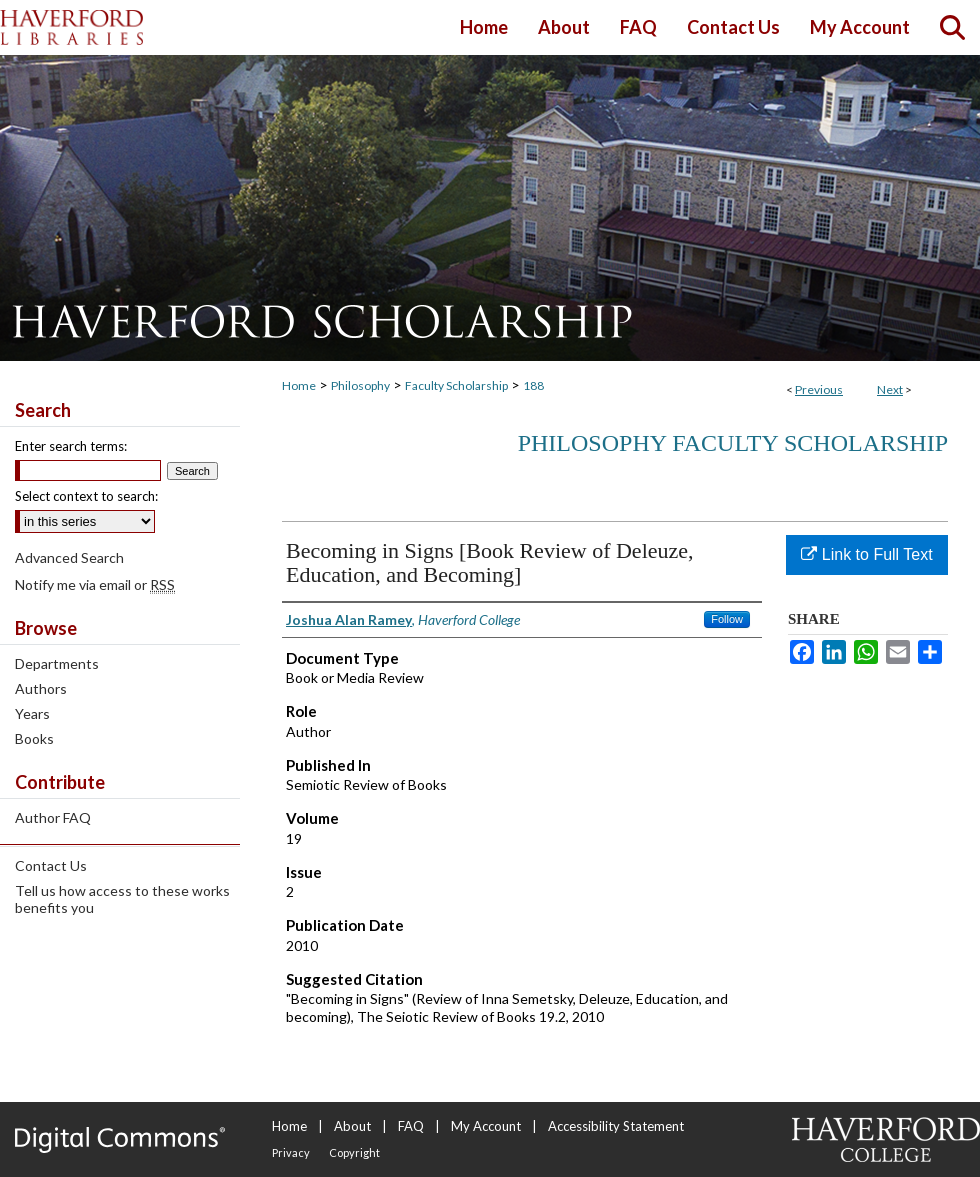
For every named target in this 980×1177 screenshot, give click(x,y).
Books (34, 738)
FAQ (411, 1126)
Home (299, 385)
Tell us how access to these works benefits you (122, 899)
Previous (819, 389)
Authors (41, 688)
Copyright (354, 1152)
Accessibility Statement (616, 1126)
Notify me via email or (95, 584)
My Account (486, 1126)
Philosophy (360, 385)
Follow (727, 619)
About (352, 1126)
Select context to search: (86, 496)
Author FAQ (53, 817)
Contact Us (51, 865)
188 (533, 385)
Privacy (291, 1152)
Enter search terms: (71, 446)
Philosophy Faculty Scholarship (733, 443)
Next (890, 389)
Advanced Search (69, 557)
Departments (57, 663)
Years (32, 713)
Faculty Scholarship (456, 385)
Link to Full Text (866, 554)
